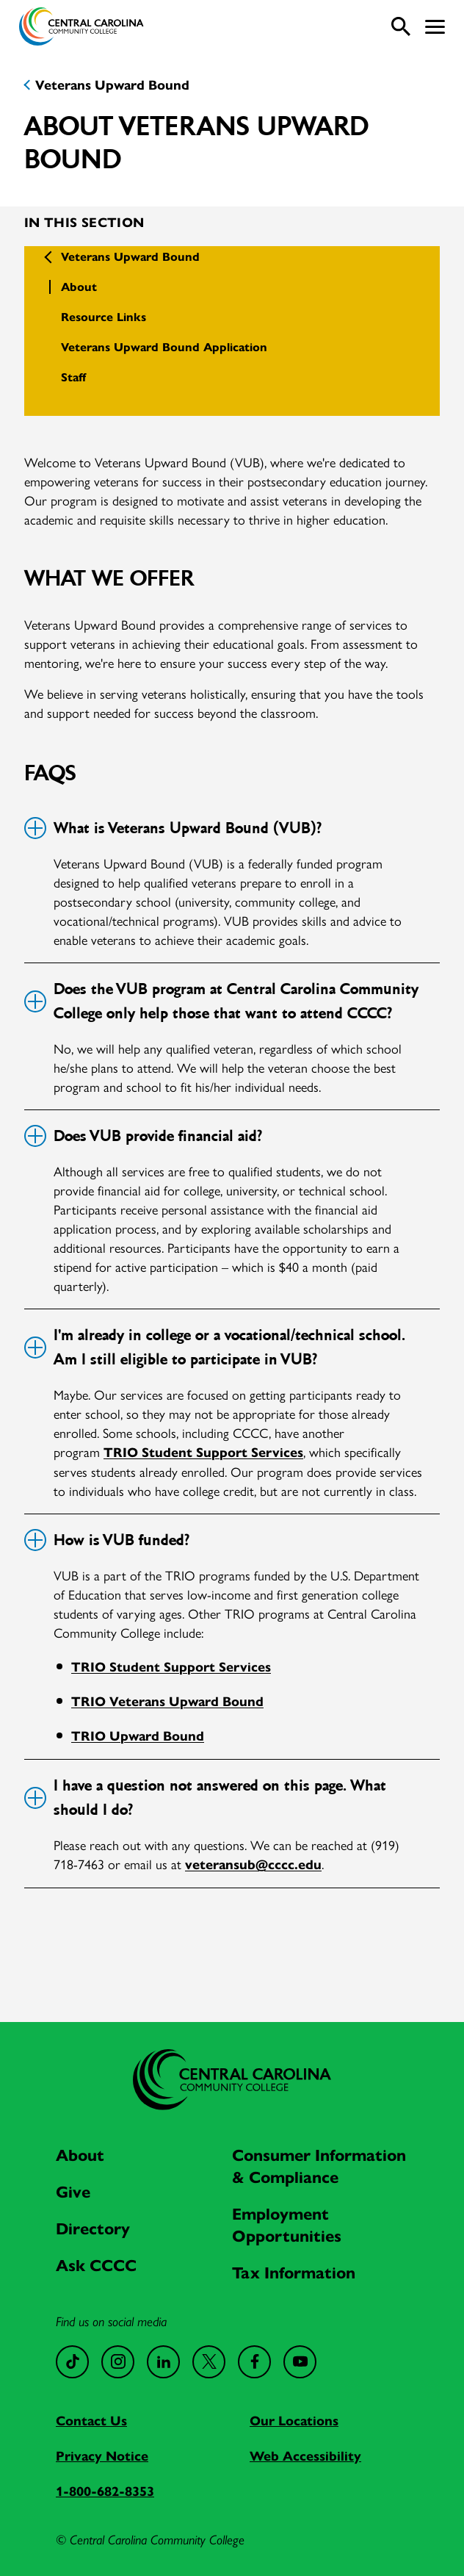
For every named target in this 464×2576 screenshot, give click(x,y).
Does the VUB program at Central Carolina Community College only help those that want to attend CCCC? (221, 1001)
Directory (93, 2229)
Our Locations (294, 2421)
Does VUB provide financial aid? (142, 1136)
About (79, 287)
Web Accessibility (305, 2456)
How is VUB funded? (106, 1540)
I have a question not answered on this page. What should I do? (205, 1797)
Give (73, 2192)
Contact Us (91, 2421)
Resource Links (103, 317)
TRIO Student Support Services (203, 1452)
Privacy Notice (102, 2456)
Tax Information (293, 2273)
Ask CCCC (96, 2265)
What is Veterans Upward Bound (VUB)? (172, 828)
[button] (435, 27)
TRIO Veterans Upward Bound (167, 1702)
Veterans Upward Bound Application (164, 347)
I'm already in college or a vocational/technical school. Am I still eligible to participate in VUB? (214, 1347)
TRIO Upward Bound (137, 1736)
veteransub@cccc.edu (253, 1865)
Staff (73, 377)
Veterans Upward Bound (112, 85)
